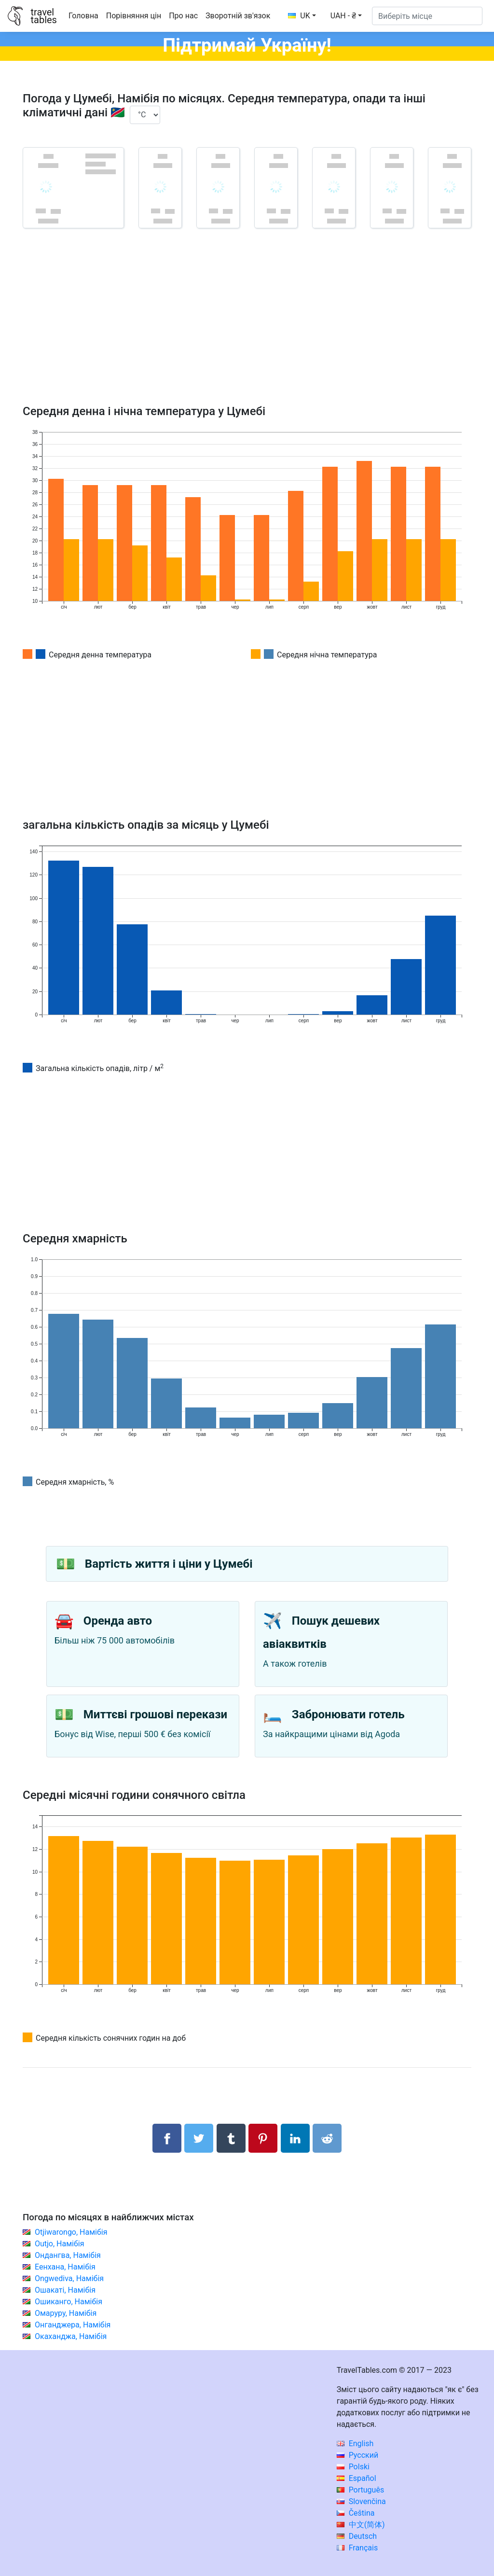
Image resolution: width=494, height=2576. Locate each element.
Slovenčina (361, 2501)
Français (357, 2547)
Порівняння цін (133, 15)
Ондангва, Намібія (68, 2255)
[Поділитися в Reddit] (327, 2138)
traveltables (43, 16)
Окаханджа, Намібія (71, 2336)
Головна (83, 15)
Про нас (183, 15)
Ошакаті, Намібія (65, 2290)
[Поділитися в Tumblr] (231, 2138)
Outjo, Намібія (59, 2243)
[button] (346, 16)
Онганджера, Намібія (72, 2324)
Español (356, 2478)
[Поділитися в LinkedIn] (295, 2138)
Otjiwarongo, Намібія (71, 2232)
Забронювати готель (348, 1714)
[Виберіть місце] (427, 16)
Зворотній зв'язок (238, 15)
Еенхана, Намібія (65, 2266)
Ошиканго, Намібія (68, 2301)
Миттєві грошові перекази (155, 1714)
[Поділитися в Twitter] (198, 2138)
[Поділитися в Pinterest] (262, 2138)
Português (360, 2489)
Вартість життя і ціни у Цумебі (169, 1564)
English (355, 2443)
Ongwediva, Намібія (69, 2278)
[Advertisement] (247, 330)
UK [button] (299, 15)
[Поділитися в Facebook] (166, 2138)
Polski (353, 2466)
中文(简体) (361, 2524)
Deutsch (357, 2536)
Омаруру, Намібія (65, 2313)
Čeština (356, 2513)
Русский (358, 2455)
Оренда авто (117, 1621)
